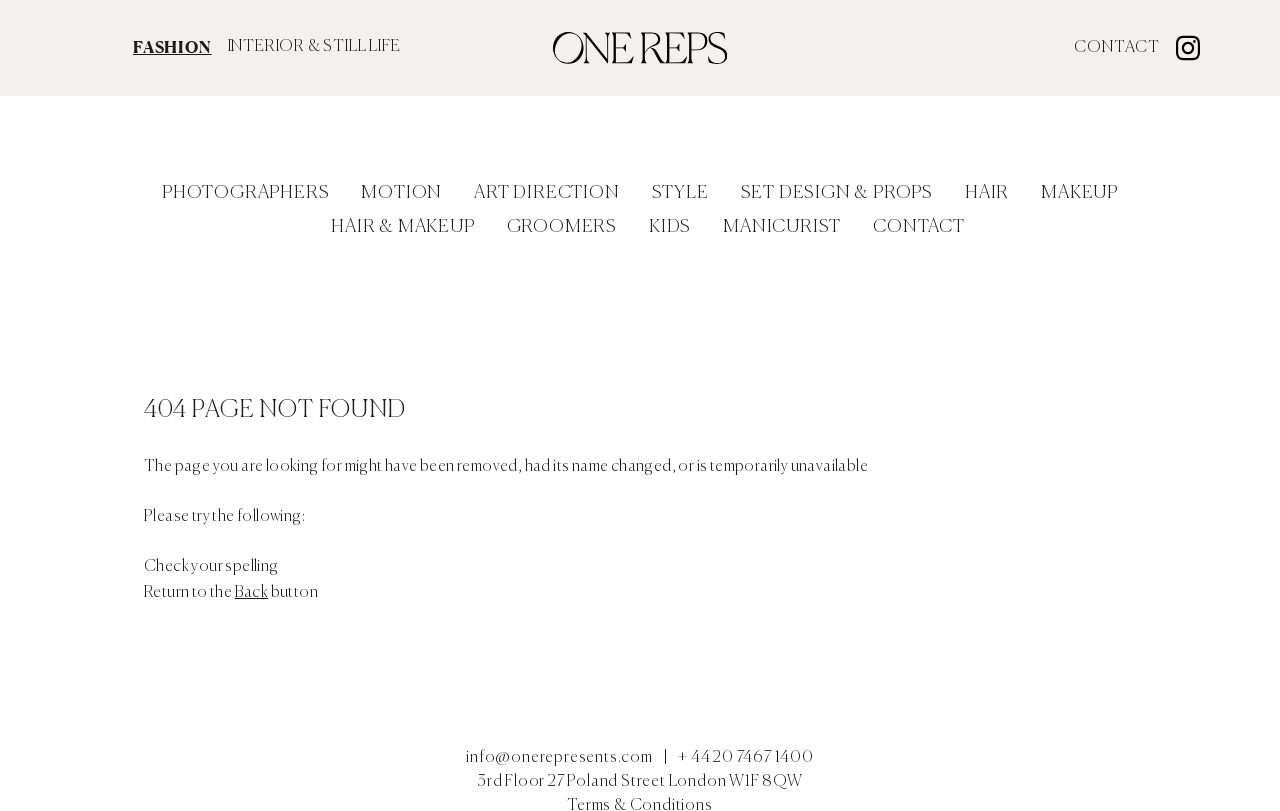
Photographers (245, 193)
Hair (987, 193)
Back (252, 593)
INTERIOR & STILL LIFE (314, 47)
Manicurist (782, 227)
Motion (401, 193)
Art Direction (546, 193)
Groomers (562, 227)
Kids (670, 227)
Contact (1117, 48)
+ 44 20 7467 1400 (746, 758)
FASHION (172, 47)
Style (680, 193)
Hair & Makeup (402, 227)
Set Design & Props (837, 193)
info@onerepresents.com (559, 758)
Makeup (1079, 193)
